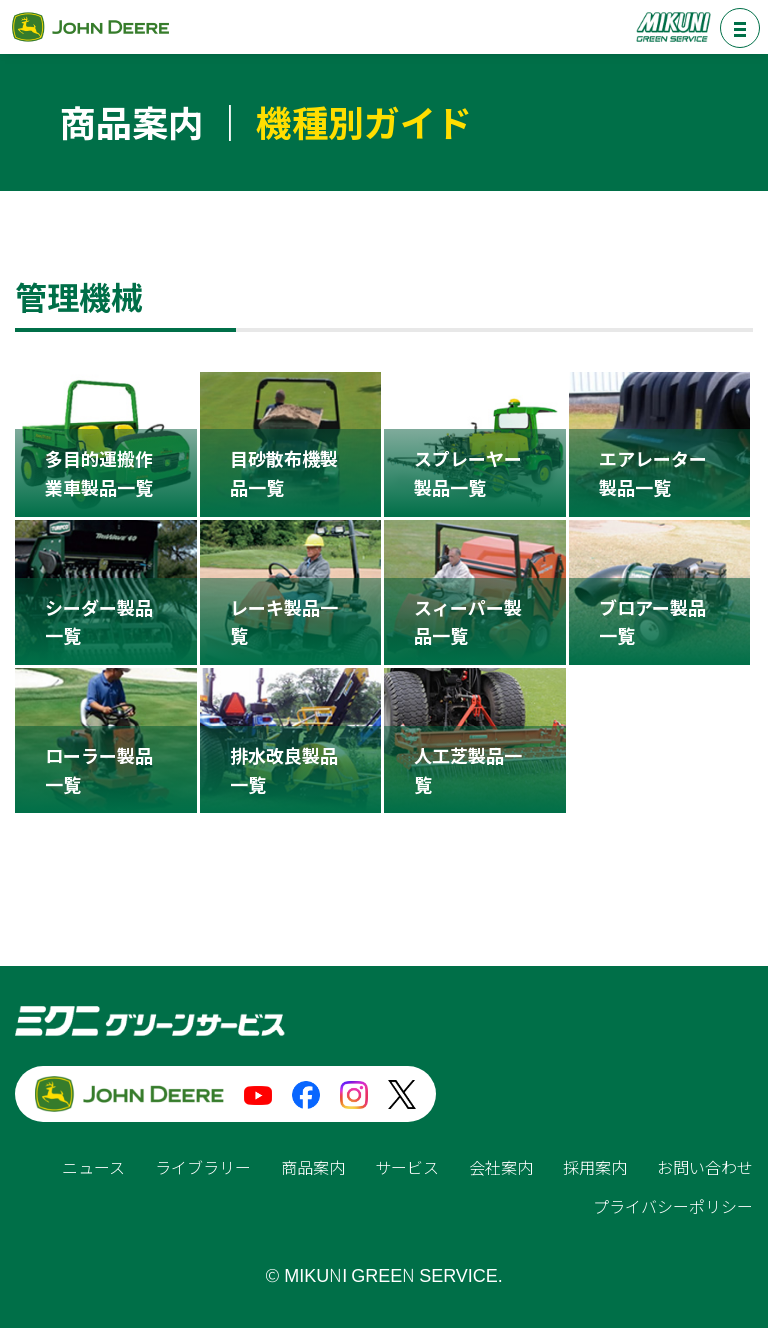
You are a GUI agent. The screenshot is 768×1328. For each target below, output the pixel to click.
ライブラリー (203, 1167)
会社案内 (501, 1167)
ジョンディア (90, 26)
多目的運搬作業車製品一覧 (99, 472)
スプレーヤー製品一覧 (468, 472)
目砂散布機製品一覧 (284, 472)
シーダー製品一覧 (99, 621)
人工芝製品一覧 (468, 769)
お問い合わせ (705, 1167)
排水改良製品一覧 (284, 769)
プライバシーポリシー (673, 1206)
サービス (407, 1167)
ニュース (93, 1167)
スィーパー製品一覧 (468, 621)
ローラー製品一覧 (99, 769)
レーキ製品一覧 (284, 621)
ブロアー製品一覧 (652, 621)
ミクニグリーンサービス (673, 26)
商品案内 (313, 1167)
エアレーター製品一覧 (653, 472)
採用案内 (595, 1167)
